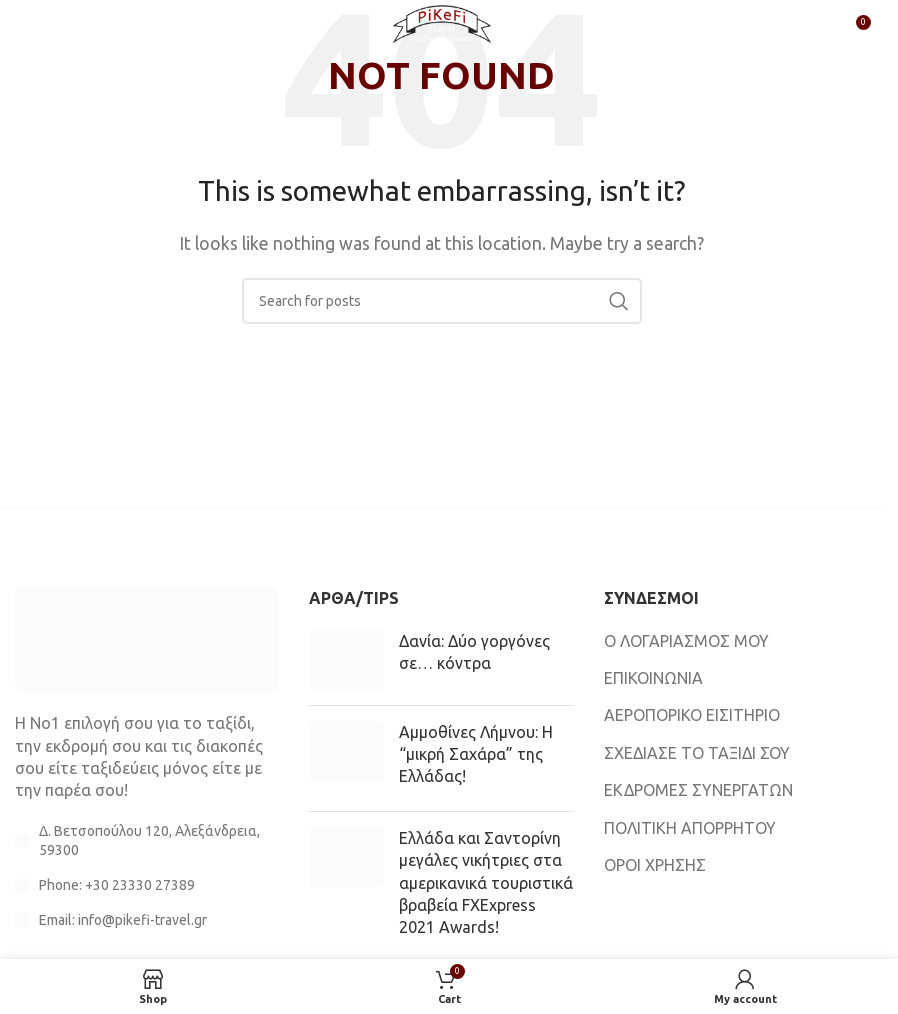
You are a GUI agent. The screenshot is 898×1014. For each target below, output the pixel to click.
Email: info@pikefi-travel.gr (123, 920)
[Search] (442, 301)
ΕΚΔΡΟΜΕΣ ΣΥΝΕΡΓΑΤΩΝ (698, 790)
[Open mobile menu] (48, 30)
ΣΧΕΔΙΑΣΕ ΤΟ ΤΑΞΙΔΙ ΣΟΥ (697, 753)
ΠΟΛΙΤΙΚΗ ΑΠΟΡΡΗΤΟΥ (690, 828)
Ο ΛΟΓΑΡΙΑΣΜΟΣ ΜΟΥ (686, 641)
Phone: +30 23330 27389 (117, 885)
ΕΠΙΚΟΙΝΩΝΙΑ (653, 678)
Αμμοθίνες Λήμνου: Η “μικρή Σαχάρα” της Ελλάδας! (476, 754)
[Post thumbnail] (346, 660)
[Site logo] (442, 28)
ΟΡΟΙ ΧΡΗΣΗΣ (655, 865)
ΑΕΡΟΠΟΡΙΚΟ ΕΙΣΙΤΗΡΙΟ (692, 715)
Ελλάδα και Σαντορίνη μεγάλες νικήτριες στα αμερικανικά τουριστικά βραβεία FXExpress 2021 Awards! (486, 883)
